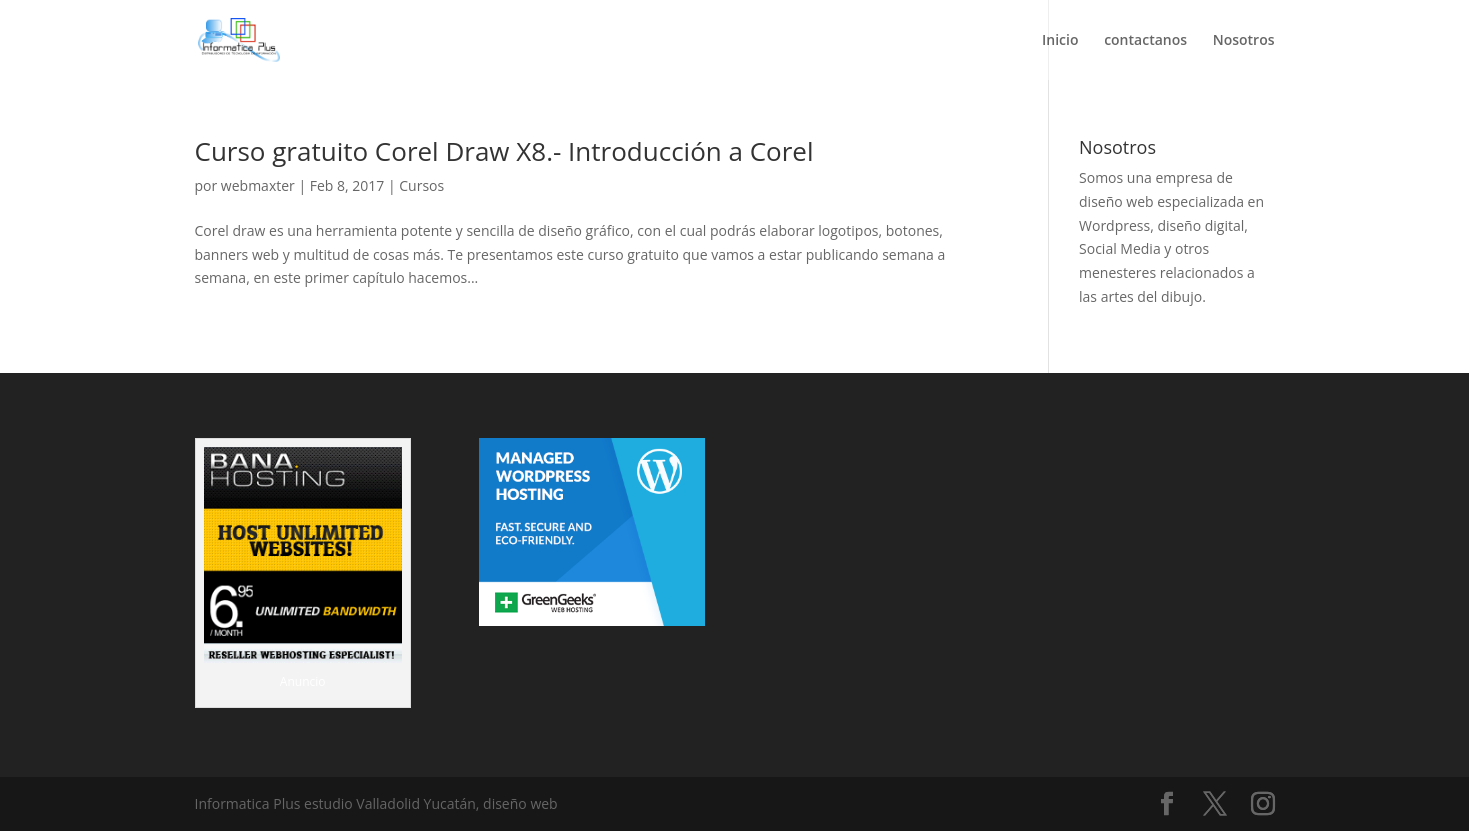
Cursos (421, 185)
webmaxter (258, 185)
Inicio (1060, 41)
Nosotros (1244, 41)
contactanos (1145, 41)
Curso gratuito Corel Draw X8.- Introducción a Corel (504, 151)
